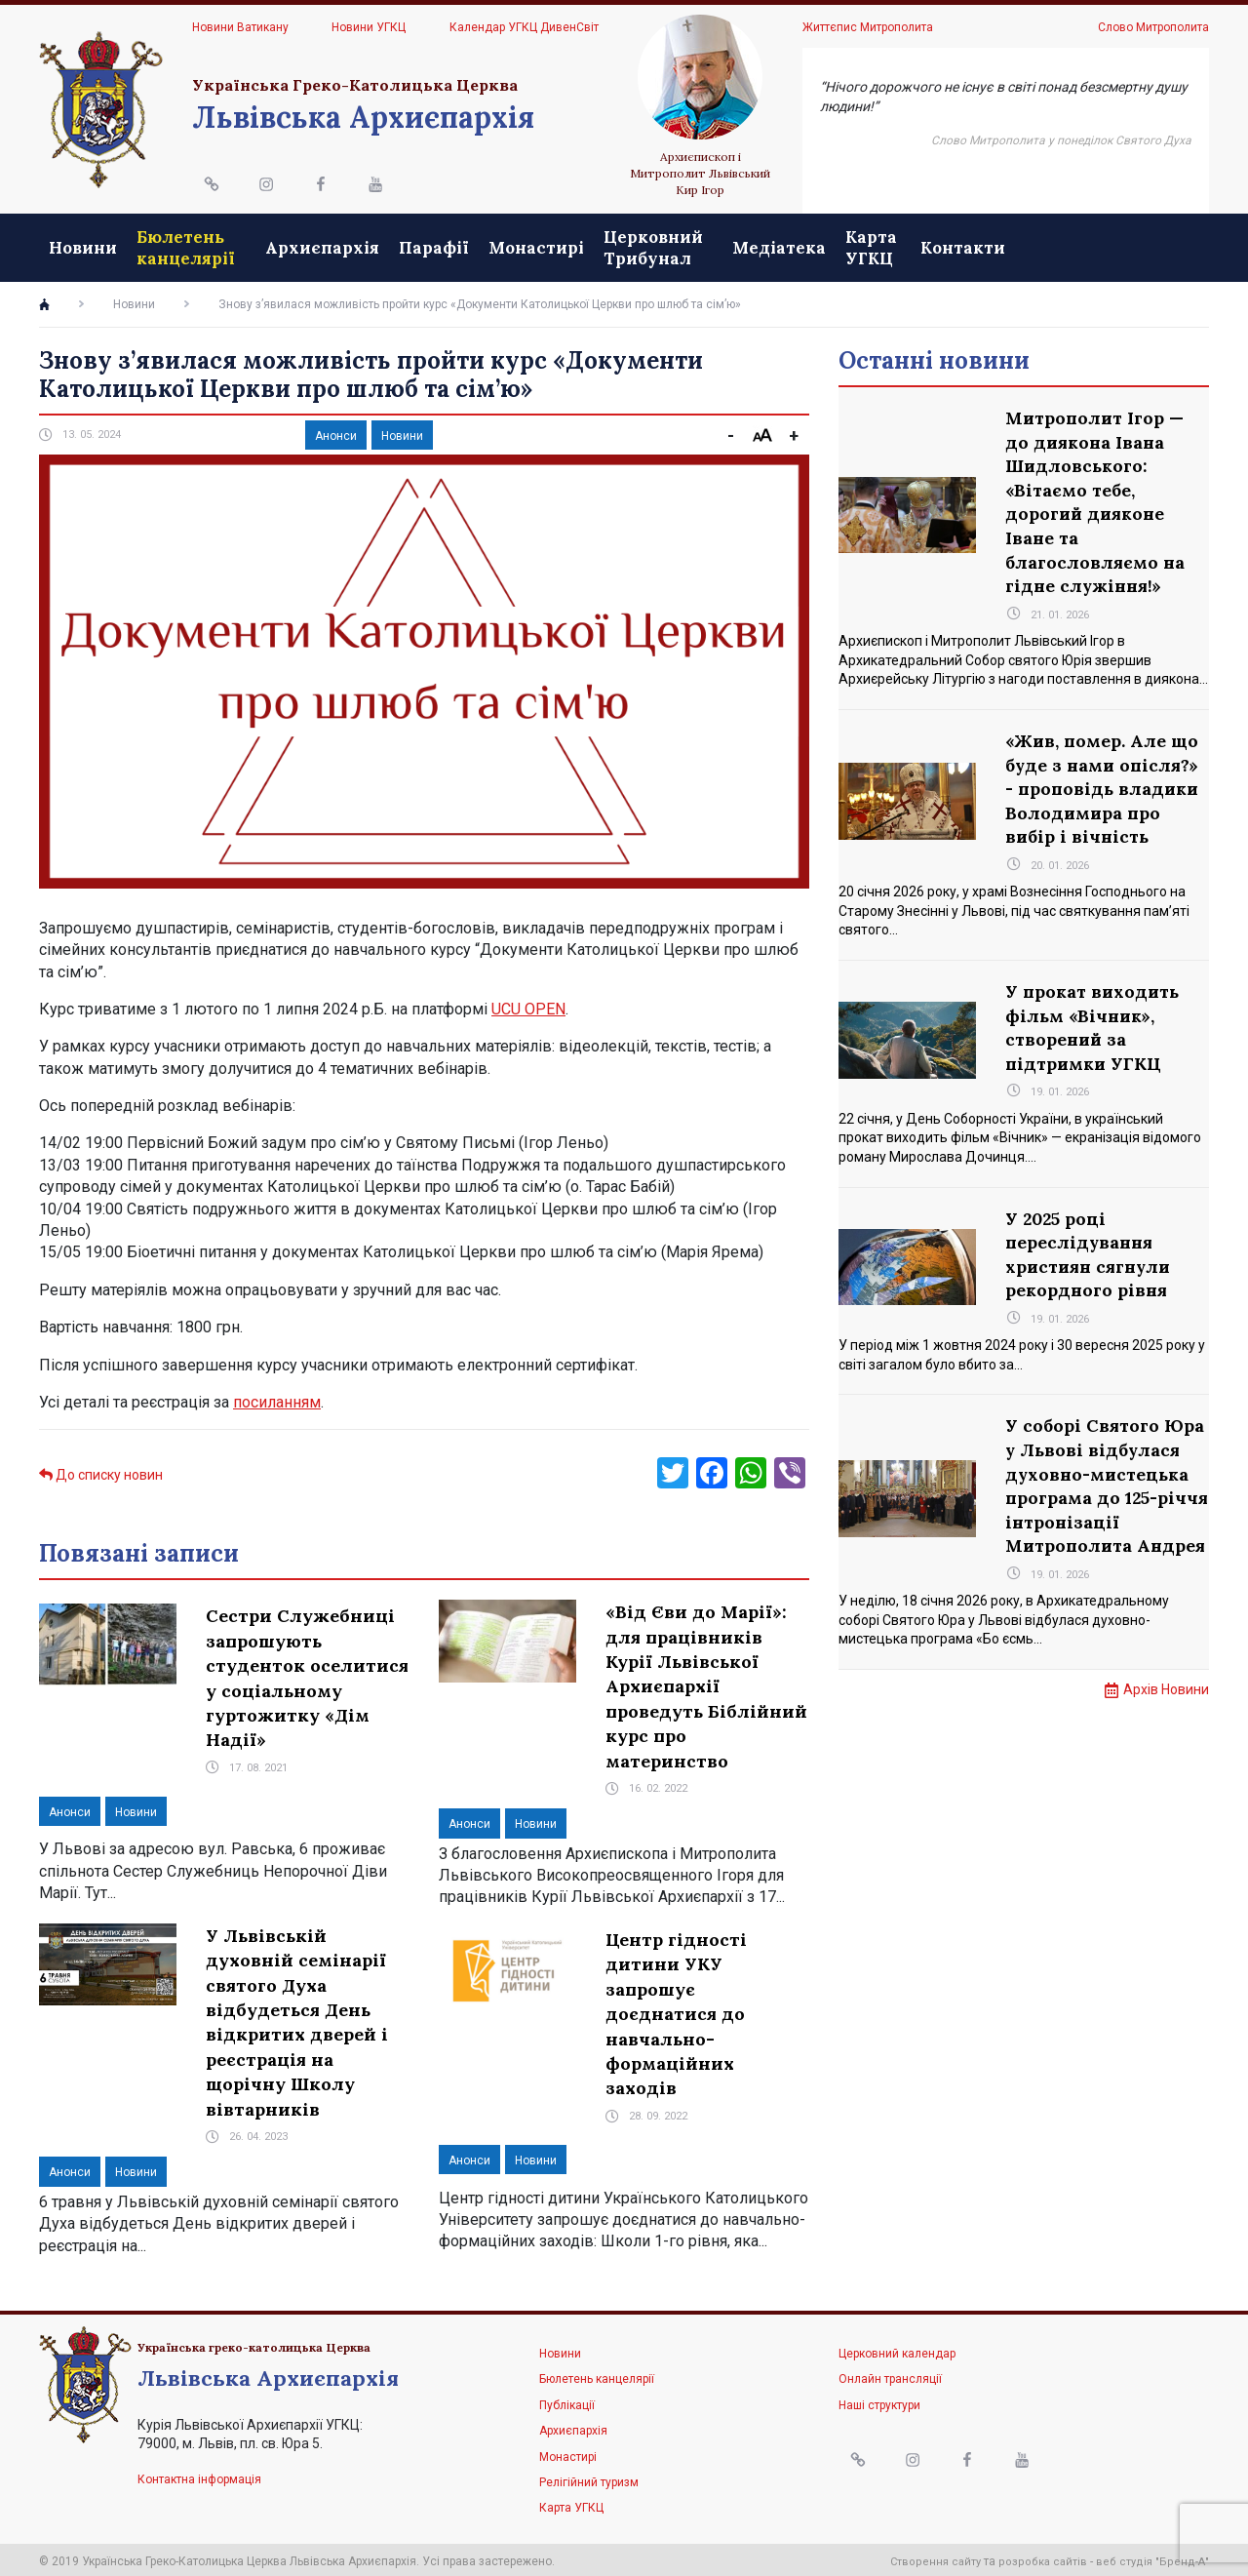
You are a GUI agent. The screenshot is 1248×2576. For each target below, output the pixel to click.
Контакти (1156, 246)
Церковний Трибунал (727, 244)
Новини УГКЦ (369, 27)
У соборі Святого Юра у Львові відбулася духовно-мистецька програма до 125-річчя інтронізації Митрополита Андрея (1105, 1513)
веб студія (1124, 2558)
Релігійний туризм (589, 2477)
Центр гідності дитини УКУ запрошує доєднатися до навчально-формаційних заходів (676, 2009)
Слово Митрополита (1153, 27)
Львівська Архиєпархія (363, 117)
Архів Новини (1166, 1731)
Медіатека (929, 246)
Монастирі (610, 246)
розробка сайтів (1042, 2558)
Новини (83, 246)
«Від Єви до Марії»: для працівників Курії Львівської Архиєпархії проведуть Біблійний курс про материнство (706, 1682)
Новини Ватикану (240, 27)
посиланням (277, 1398)
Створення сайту (935, 2558)
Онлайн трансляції (890, 2375)
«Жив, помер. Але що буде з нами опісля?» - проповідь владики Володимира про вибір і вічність (1104, 793)
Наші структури (879, 2400)
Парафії (508, 246)
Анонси (336, 432)
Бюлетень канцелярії (185, 244)
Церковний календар (897, 2350)
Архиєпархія (396, 246)
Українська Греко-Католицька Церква (355, 85)
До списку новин (101, 1471)
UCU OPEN (528, 1005)
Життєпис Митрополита (867, 27)
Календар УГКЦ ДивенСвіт (524, 27)
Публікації (567, 2400)
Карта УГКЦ (1021, 244)
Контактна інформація (199, 2475)
